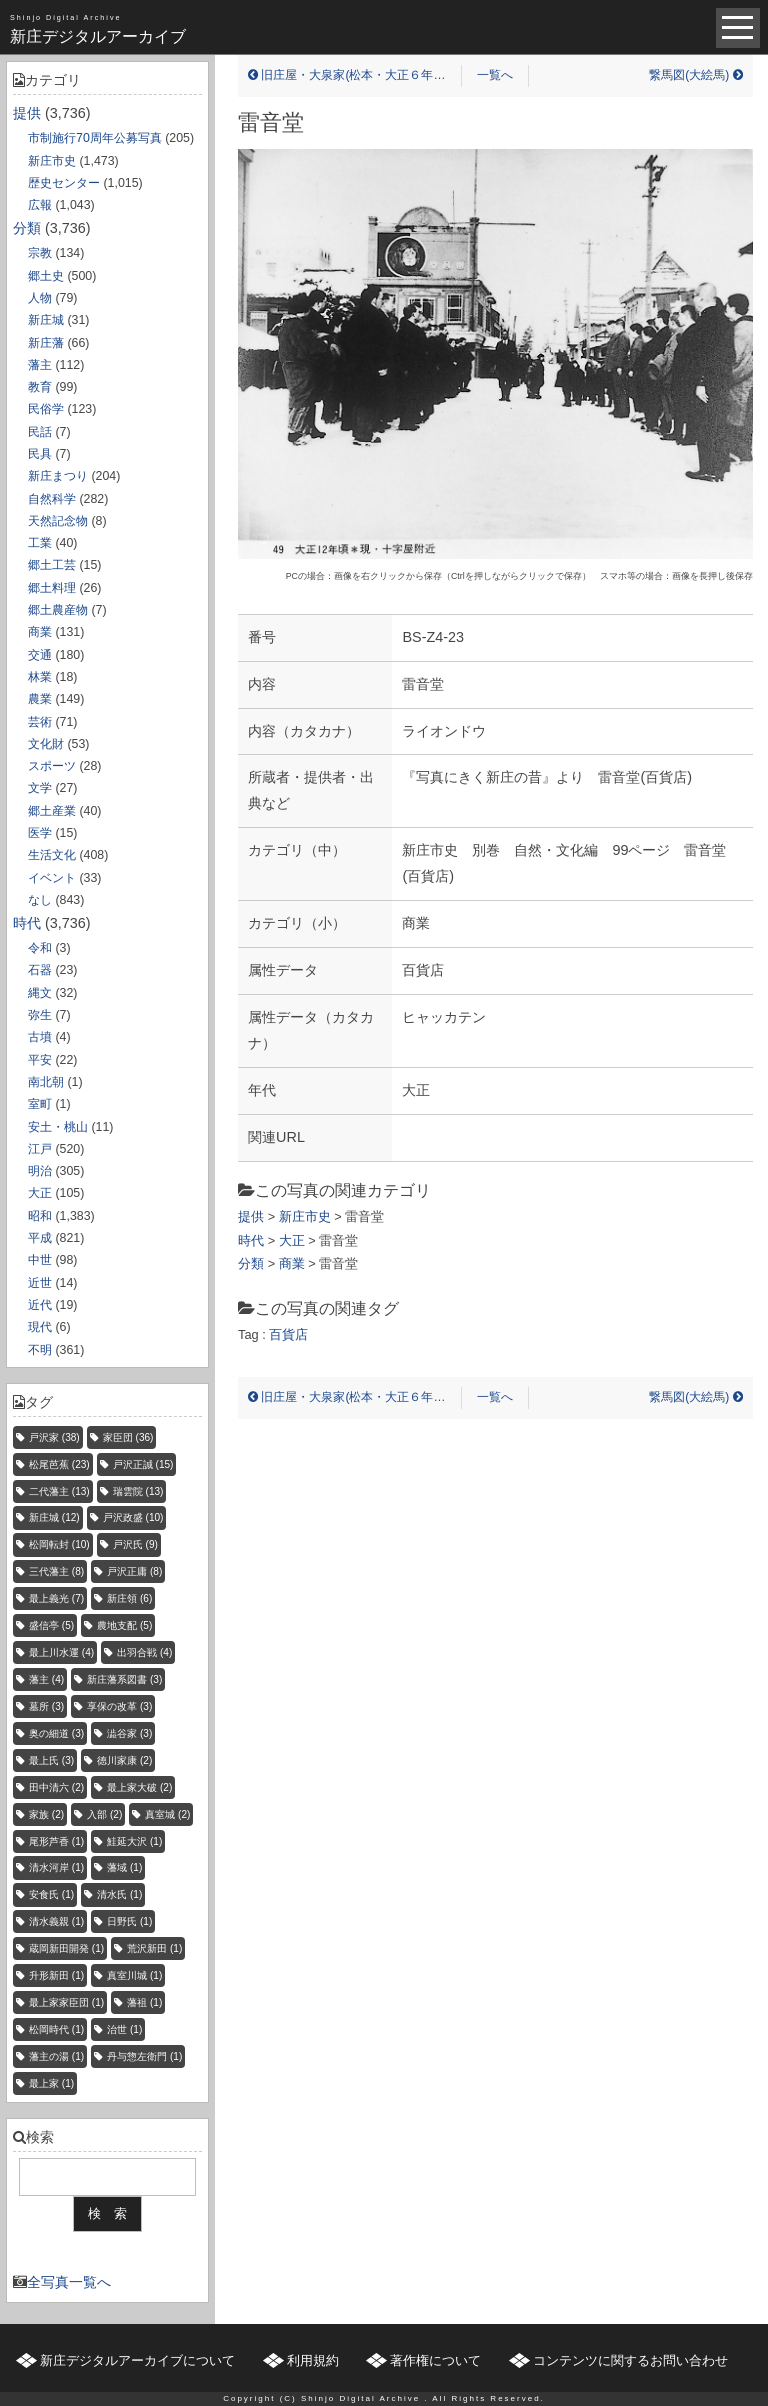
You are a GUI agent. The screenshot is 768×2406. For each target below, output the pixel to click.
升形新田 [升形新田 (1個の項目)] (56, 1975)
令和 (40, 948)
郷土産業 (52, 811)
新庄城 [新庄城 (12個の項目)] (54, 1517)
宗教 (40, 253)
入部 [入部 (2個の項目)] (104, 1814)
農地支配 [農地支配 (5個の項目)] (124, 1625)
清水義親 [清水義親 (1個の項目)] (56, 1921)
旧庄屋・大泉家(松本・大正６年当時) (354, 75)
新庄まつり (58, 476)
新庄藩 (46, 343)
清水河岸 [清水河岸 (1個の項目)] (56, 1867)
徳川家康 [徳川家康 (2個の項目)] (124, 1760)
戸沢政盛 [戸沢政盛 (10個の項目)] (133, 1517)
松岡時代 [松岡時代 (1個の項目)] (56, 2029)
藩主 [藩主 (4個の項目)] (46, 1679)
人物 (40, 298)
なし (40, 900)
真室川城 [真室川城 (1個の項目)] (134, 1975)
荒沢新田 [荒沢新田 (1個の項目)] (154, 1948)
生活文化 (52, 855)
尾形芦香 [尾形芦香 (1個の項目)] (56, 1841)
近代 (40, 1305)
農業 (40, 699)
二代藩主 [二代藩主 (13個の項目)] (59, 1491)
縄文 (40, 993)
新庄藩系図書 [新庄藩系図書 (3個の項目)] (124, 1679)
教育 (40, 387)
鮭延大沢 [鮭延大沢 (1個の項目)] (134, 1841)
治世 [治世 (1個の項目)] (124, 2029)
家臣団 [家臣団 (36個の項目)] (128, 1437)
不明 (40, 1350)
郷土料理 (52, 588)
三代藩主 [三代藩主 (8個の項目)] (56, 1571)
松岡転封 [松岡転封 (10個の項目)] (59, 1544)
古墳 (40, 1037)
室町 (40, 1104)
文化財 (46, 744)
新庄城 (46, 320)
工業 (40, 543)
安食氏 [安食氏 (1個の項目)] (51, 1894)
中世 (40, 1260)
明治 (40, 1171)
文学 (40, 788)
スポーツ (52, 766)
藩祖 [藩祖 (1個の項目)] (144, 2002)
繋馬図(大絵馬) (695, 75)
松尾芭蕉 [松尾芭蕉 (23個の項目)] (59, 1464)
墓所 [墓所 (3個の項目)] (46, 1706)
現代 (40, 1327)
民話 (40, 432)
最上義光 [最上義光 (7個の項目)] (56, 1598)
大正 (40, 1193)
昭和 (40, 1216)
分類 (27, 228)
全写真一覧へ (69, 2282)
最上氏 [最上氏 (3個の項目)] (51, 1760)
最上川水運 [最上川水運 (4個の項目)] (61, 1652)
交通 (40, 655)
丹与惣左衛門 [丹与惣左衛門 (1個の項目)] (144, 2056)
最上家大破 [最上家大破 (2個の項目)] (139, 1787)
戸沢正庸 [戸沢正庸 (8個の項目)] (134, 1571)
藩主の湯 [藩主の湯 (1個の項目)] (56, 2056)
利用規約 (313, 2360)
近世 (40, 1283)
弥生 (40, 1015)
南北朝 (46, 1082)
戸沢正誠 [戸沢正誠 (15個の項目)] (143, 1464)
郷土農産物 (58, 610)
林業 (40, 677)
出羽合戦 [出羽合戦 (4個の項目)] (144, 1652)
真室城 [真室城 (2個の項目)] (167, 1814)
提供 (27, 113)
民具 (40, 454)
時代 (27, 923)
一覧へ (495, 75)
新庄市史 (52, 161)
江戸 (40, 1149)
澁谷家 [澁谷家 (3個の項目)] (129, 1733)
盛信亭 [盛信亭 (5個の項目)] (51, 1625)
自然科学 (52, 499)
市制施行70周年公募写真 (95, 138)
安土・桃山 (58, 1127)
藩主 (40, 365)
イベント (52, 878)
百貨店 (288, 1334)
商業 (40, 632)
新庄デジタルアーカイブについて (137, 2360)
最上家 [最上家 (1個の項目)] (51, 2083)
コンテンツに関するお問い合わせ (630, 2360)
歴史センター (64, 183)
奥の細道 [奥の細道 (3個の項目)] (56, 1733)
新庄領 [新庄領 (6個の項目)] (129, 1598)
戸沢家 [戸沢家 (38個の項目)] (54, 1437)
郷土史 (46, 276)
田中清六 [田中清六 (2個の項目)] (56, 1787)
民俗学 (46, 409)
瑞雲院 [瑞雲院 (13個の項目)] (138, 1491)
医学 (40, 833)
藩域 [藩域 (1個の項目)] (124, 1867)
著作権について (435, 2360)
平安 (40, 1060)
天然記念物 (58, 521)
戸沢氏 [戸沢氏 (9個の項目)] (135, 1544)
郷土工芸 (52, 565)
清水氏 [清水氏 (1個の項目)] (119, 1894)
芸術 (40, 722)
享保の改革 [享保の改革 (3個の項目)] (119, 1706)
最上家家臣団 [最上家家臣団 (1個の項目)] (66, 2002)
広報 (40, 205)
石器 (40, 970)
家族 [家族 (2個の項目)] (46, 1814)
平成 (40, 1238)
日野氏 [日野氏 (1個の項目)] (129, 1921)
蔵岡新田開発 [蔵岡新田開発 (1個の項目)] (66, 1948)
